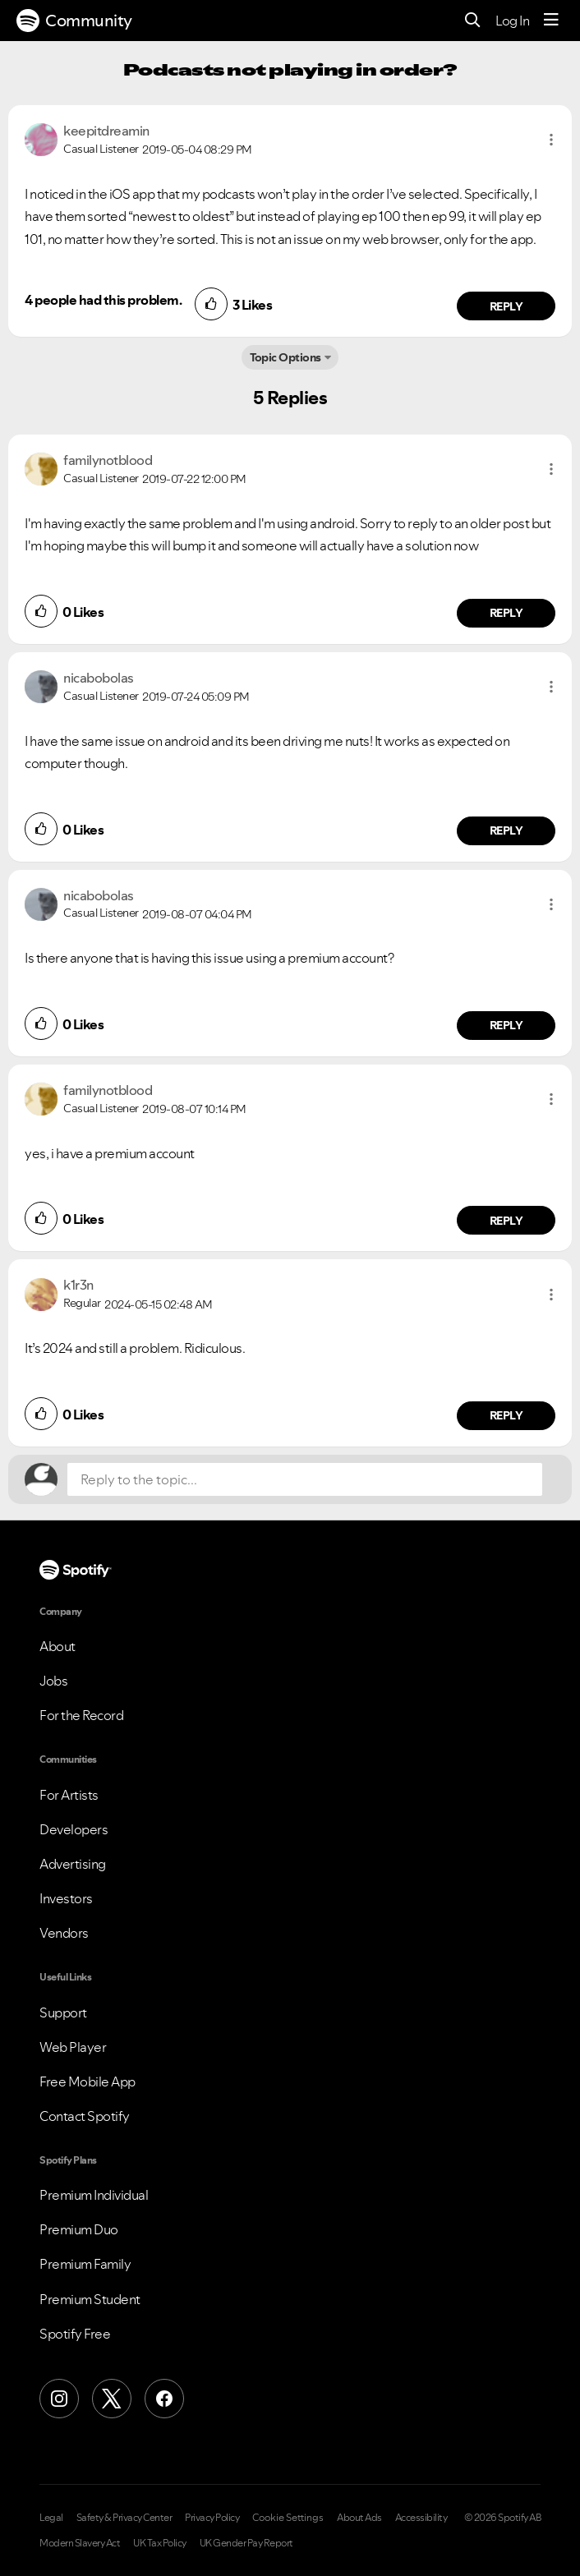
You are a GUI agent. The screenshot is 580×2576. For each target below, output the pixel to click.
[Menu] (551, 20)
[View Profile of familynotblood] (107, 460)
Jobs (53, 1681)
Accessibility (421, 2517)
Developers (73, 1829)
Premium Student (89, 2299)
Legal (51, 2517)
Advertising (72, 1864)
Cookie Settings (288, 2517)
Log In (512, 21)
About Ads (359, 2517)
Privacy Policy (212, 2517)
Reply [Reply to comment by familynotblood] (506, 613)
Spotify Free (74, 2334)
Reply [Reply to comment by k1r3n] (506, 1415)
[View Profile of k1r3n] (78, 1285)
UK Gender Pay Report (246, 2543)
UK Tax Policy (159, 2543)
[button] (551, 139)
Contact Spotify (84, 2116)
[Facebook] (164, 2398)
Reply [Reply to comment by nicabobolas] (506, 830)
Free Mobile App (87, 2081)
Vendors (64, 1933)
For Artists (69, 1795)
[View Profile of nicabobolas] (98, 678)
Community (74, 20)
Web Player (72, 2047)
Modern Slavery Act (79, 2543)
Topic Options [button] (285, 357)
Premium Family (85, 2264)
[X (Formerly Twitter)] (111, 2398)
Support (63, 2012)
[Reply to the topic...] (304, 1479)
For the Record (81, 1715)
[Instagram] (59, 2398)
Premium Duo (78, 2229)
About (57, 1646)
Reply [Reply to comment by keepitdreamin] (506, 306)
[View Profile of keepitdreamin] (106, 131)
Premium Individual (93, 2195)
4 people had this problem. (103, 300)
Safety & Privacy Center (124, 2517)
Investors (66, 1898)
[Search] (473, 21)
